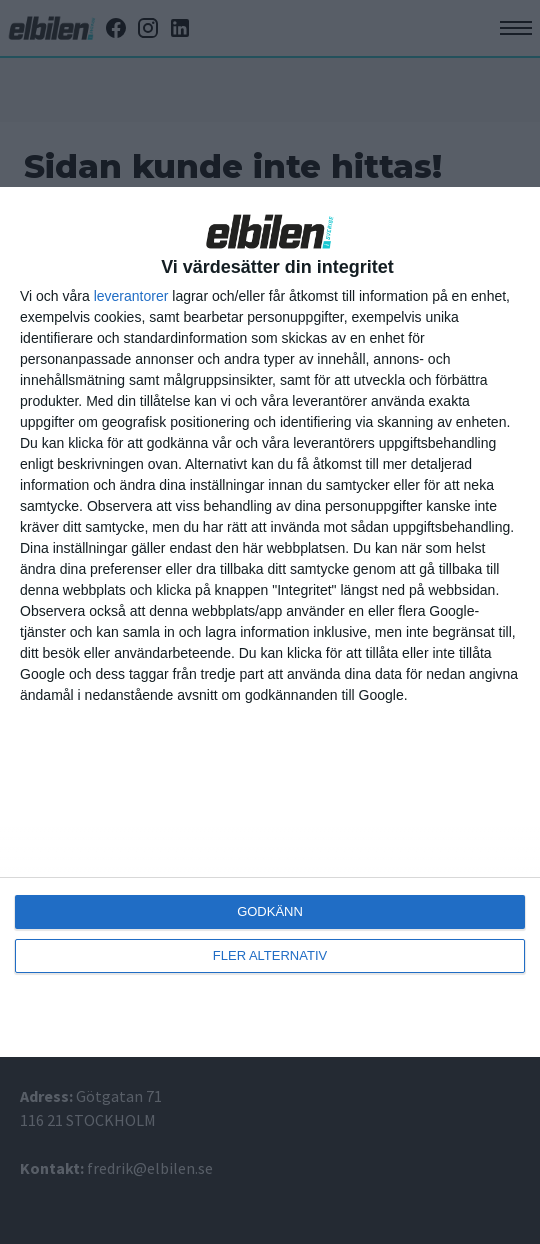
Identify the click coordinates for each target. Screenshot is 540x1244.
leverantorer (131, 296)
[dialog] (270, 622)
